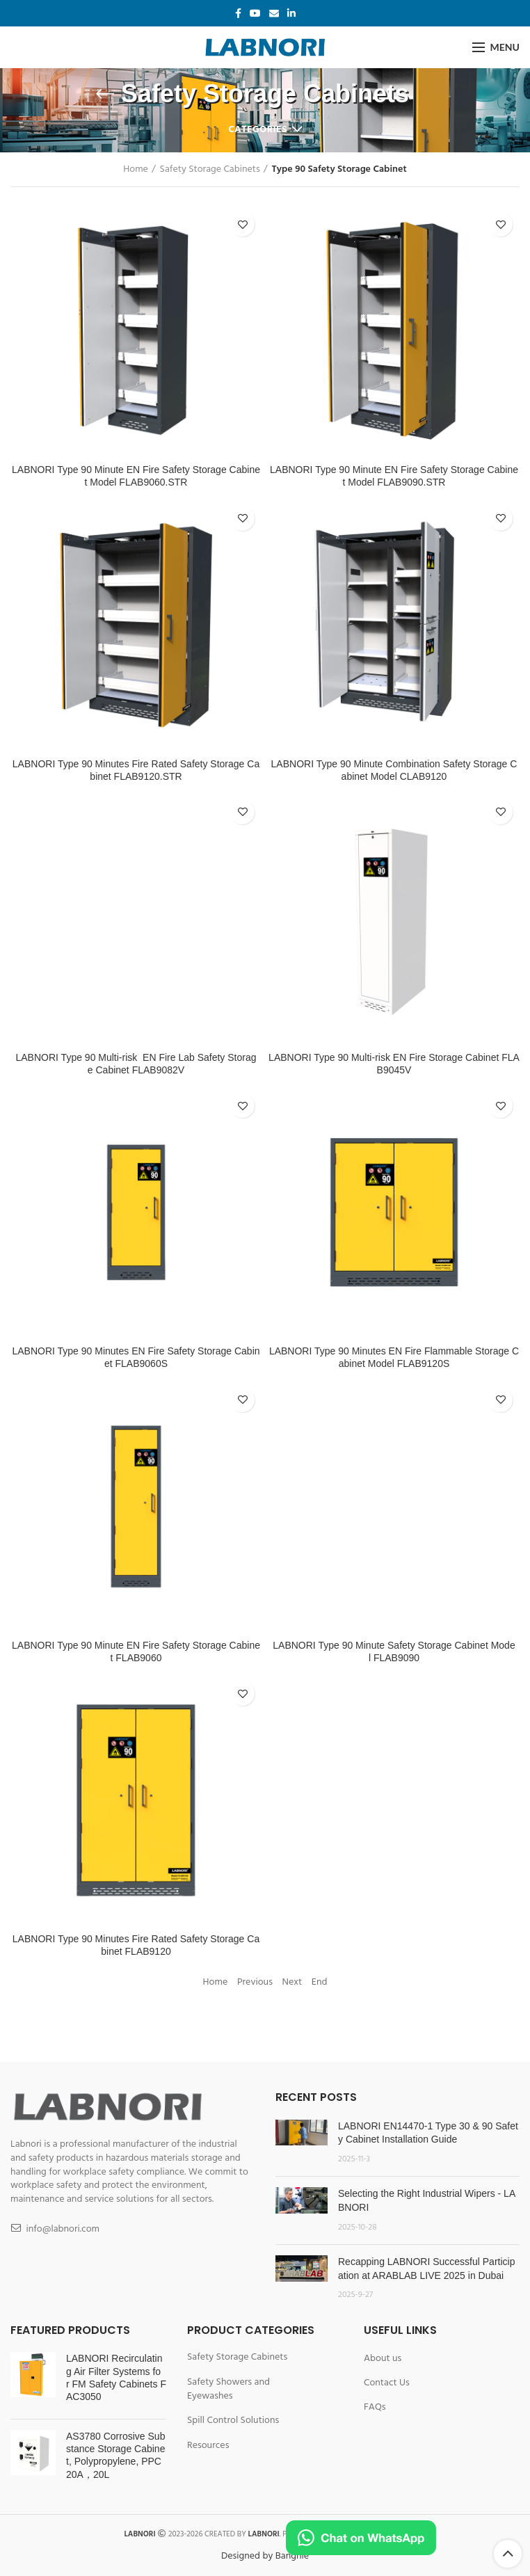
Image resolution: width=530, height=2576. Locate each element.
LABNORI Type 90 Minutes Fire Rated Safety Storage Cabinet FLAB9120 (136, 1945)
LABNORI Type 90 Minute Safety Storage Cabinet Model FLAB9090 (394, 1651)
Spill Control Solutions (233, 2421)
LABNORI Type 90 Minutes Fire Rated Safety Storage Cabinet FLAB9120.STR (136, 770)
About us (382, 2359)
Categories (257, 130)
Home (135, 170)
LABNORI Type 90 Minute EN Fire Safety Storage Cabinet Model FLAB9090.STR (394, 476)
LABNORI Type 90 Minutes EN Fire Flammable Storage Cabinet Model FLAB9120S (394, 1357)
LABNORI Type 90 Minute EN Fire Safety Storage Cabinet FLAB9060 (136, 1651)
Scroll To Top (508, 2554)
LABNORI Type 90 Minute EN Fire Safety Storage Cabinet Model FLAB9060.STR (136, 476)
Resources (208, 2446)
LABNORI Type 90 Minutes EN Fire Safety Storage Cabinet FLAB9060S (135, 1357)
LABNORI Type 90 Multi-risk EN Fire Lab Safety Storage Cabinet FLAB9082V (136, 1063)
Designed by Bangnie (265, 2556)
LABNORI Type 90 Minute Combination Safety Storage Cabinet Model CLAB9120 (394, 770)
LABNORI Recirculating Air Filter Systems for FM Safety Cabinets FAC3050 (116, 2377)
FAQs (375, 2408)
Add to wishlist (242, 224)
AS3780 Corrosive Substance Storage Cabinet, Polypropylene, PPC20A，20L (115, 2455)
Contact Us (387, 2383)
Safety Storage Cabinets (210, 170)
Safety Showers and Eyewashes (228, 2389)
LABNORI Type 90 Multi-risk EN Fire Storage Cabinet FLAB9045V (394, 1063)
